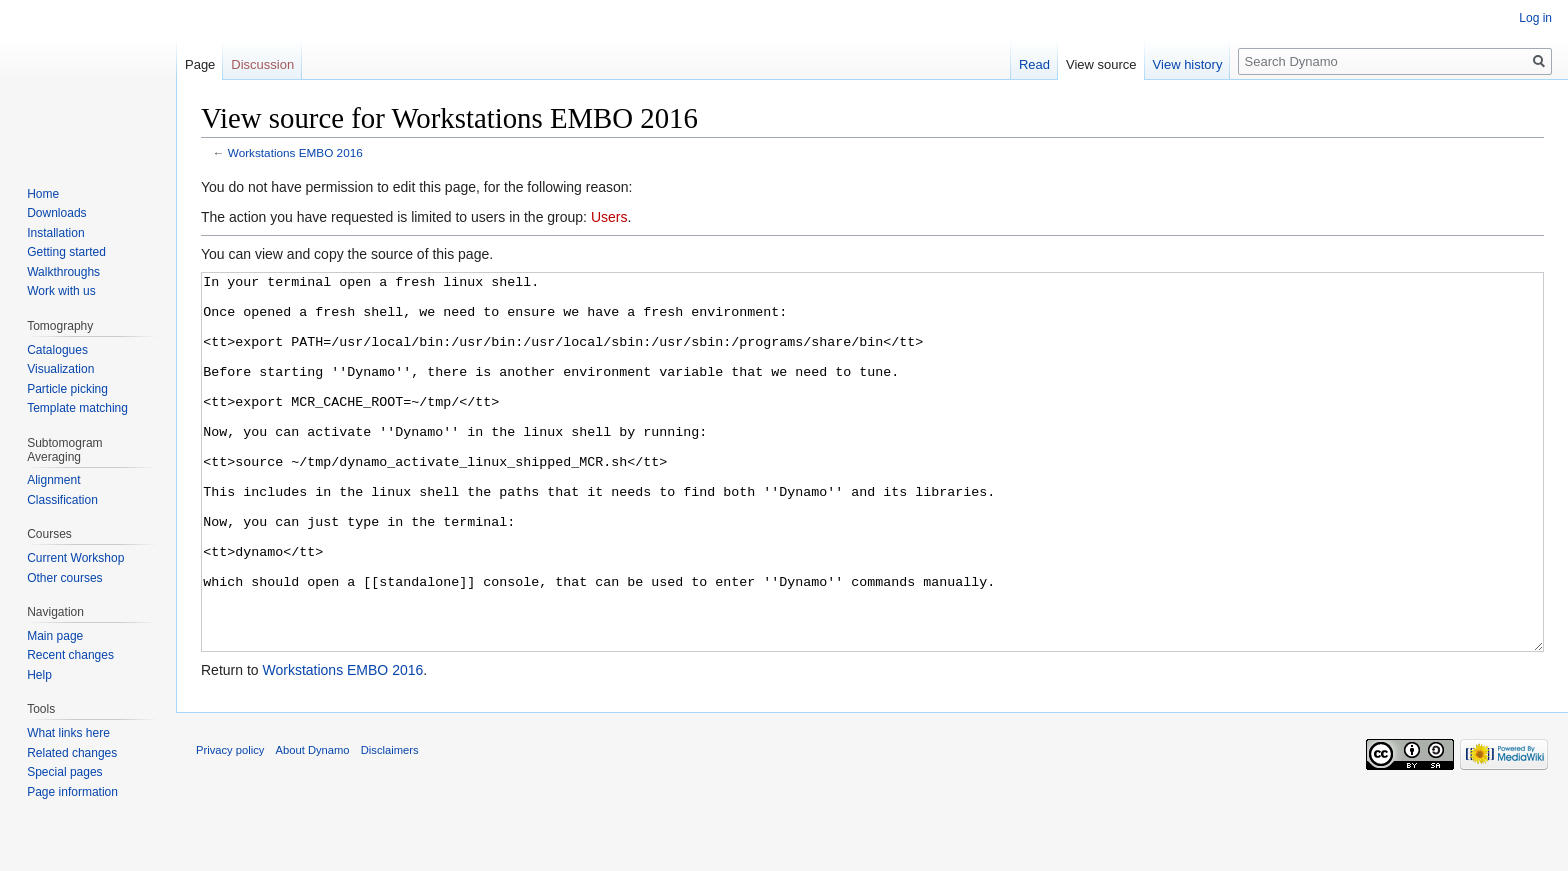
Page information (72, 792)
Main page (55, 636)
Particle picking (67, 389)
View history (1188, 64)
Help (39, 675)
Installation (55, 233)
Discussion (262, 64)
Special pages (64, 772)
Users (609, 217)
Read (1034, 64)
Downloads (56, 213)
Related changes (72, 753)
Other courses (64, 578)
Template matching (77, 408)
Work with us (61, 291)
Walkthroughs (63, 272)
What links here (68, 733)
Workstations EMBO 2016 (295, 152)
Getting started (66, 252)
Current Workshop (75, 558)
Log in (1535, 18)
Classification (62, 500)
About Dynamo (313, 825)
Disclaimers (390, 825)
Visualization (60, 369)
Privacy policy (230, 825)
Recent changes (70, 655)
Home (43, 194)
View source (1101, 64)
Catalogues (57, 350)
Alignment (53, 480)
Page (200, 64)
